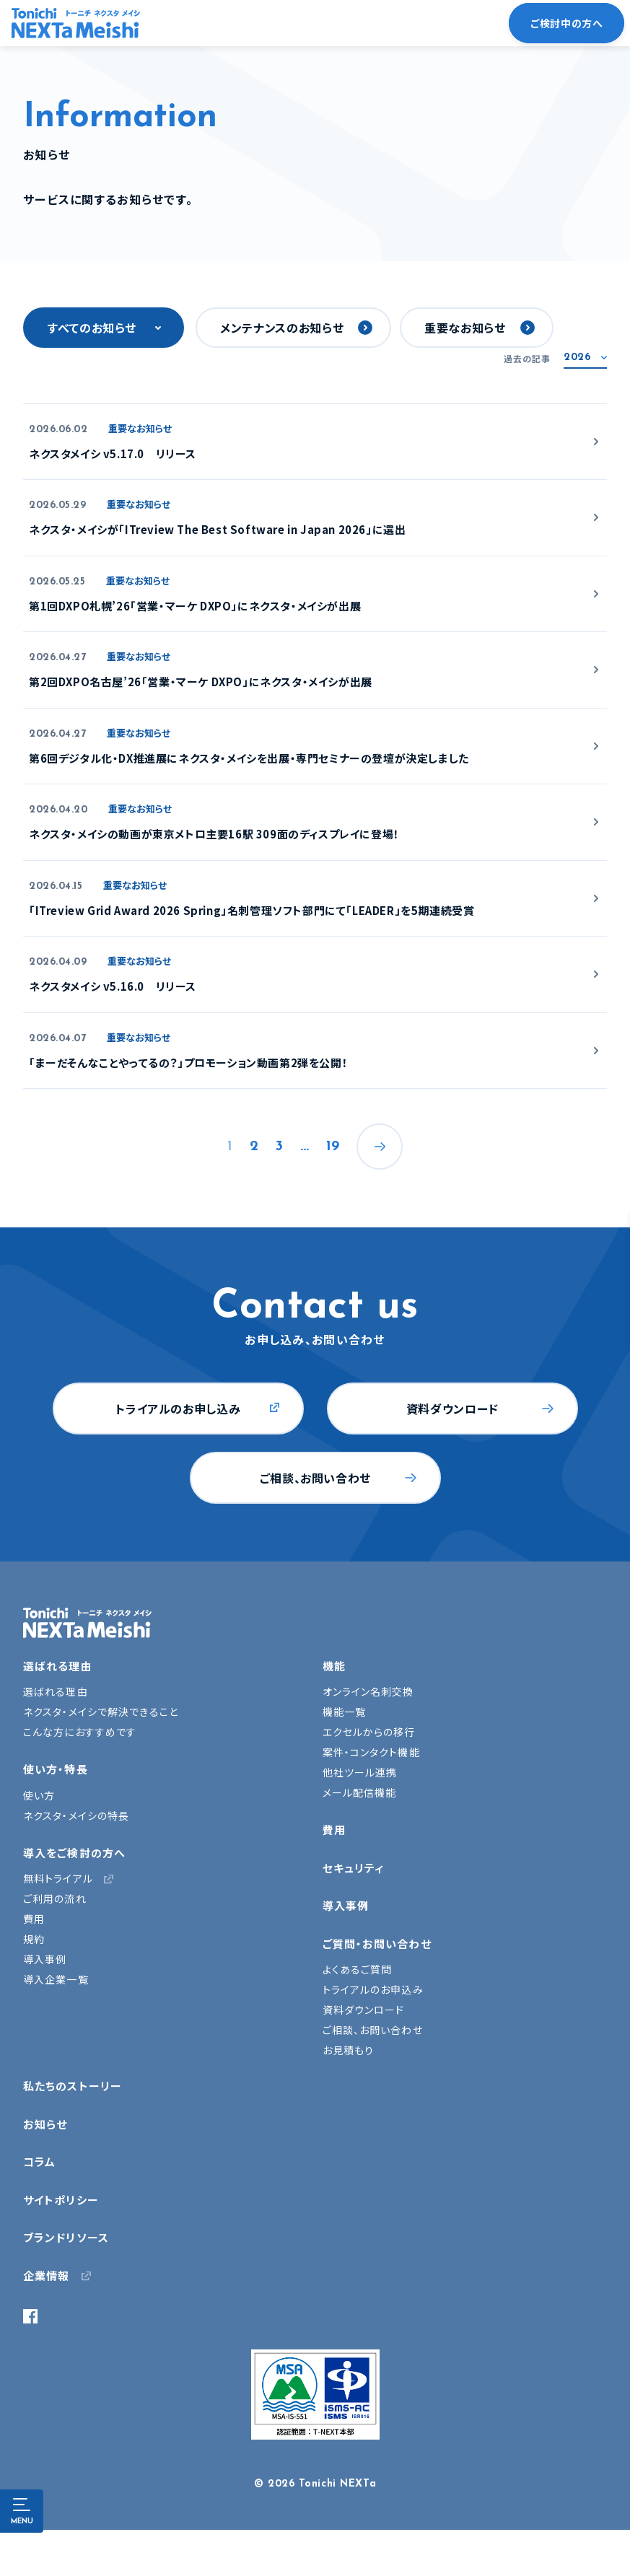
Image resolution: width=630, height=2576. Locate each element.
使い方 (39, 1795)
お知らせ (45, 2124)
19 (332, 1146)
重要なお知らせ (464, 327)
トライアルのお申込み (373, 1989)
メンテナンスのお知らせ (282, 327)
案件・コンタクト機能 (371, 1752)
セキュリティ (354, 1867)
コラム (39, 2161)
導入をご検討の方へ (74, 1852)
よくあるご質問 (358, 1969)
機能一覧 (344, 1711)
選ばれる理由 (57, 1665)
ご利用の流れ (55, 1898)
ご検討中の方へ (566, 23)
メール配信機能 (360, 1792)
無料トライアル (58, 1878)
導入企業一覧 (56, 1979)
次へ (379, 1146)
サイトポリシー (61, 2199)
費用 (34, 1918)
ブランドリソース (66, 2237)
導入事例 (44, 1959)
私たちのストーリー (72, 2085)
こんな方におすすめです (79, 1732)
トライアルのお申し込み (177, 1408)
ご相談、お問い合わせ (315, 1477)
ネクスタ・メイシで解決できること (100, 1711)
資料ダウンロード (452, 1408)
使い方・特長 (55, 1769)
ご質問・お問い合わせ (377, 1943)
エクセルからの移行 (369, 1732)
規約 (34, 1939)
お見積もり (349, 2050)
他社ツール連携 (360, 1772)
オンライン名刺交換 (368, 1691)
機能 (334, 1665)
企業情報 (46, 2275)
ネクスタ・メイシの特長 (76, 1815)
